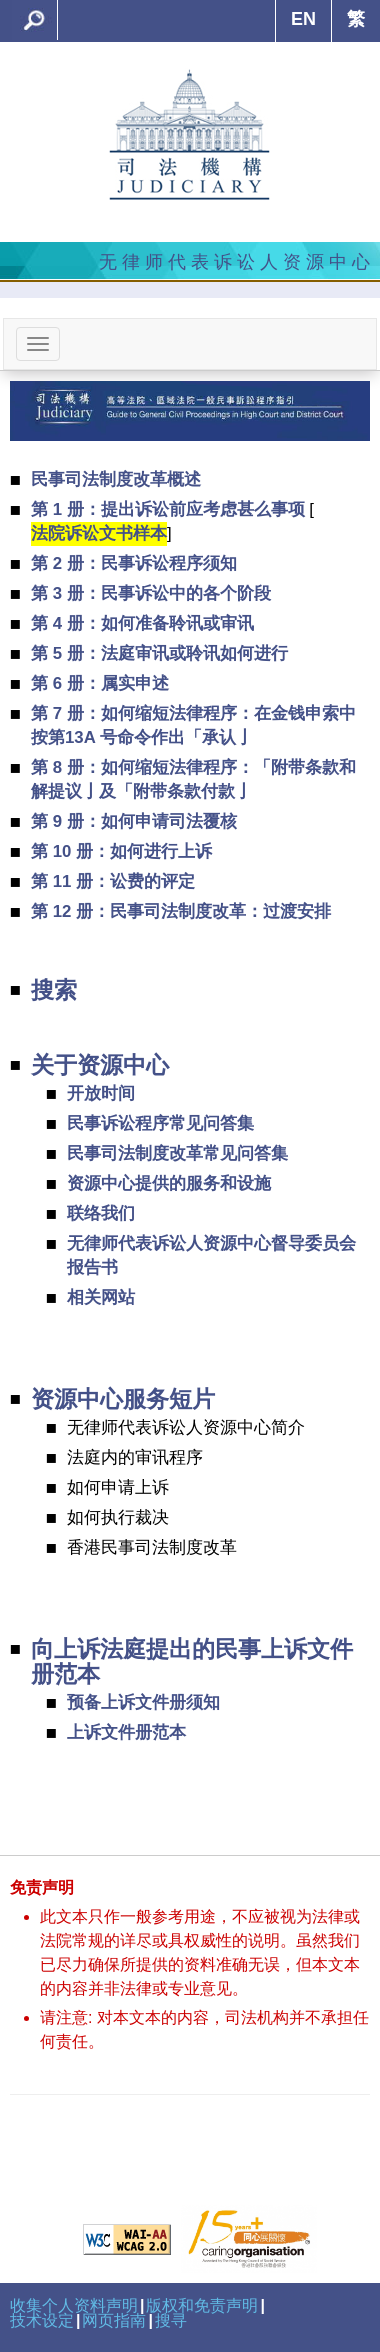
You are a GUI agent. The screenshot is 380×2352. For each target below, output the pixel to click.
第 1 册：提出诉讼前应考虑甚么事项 (168, 509)
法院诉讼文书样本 (99, 533)
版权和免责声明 (202, 2305)
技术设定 (42, 2320)
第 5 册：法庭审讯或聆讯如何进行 (159, 653)
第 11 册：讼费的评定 (113, 881)
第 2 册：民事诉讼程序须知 (134, 563)
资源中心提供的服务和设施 (169, 1183)
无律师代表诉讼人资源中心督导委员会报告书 (211, 1255)
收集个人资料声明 (74, 2305)
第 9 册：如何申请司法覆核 (134, 821)
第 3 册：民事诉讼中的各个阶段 (151, 593)
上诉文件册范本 (126, 1732)
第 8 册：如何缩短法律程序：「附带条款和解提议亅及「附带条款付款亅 (193, 779)
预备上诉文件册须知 (143, 1702)
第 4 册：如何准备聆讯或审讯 (142, 623)
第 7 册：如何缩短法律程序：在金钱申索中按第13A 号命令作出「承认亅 (193, 725)
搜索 (54, 990)
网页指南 (114, 2320)
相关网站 (101, 1297)
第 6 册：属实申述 (100, 683)
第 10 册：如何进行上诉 (121, 851)
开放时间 (101, 1093)
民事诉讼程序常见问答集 (160, 1123)
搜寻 (171, 2320)
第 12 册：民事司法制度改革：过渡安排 (181, 911)
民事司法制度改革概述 (116, 479)
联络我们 (101, 1213)
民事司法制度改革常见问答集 (177, 1153)
